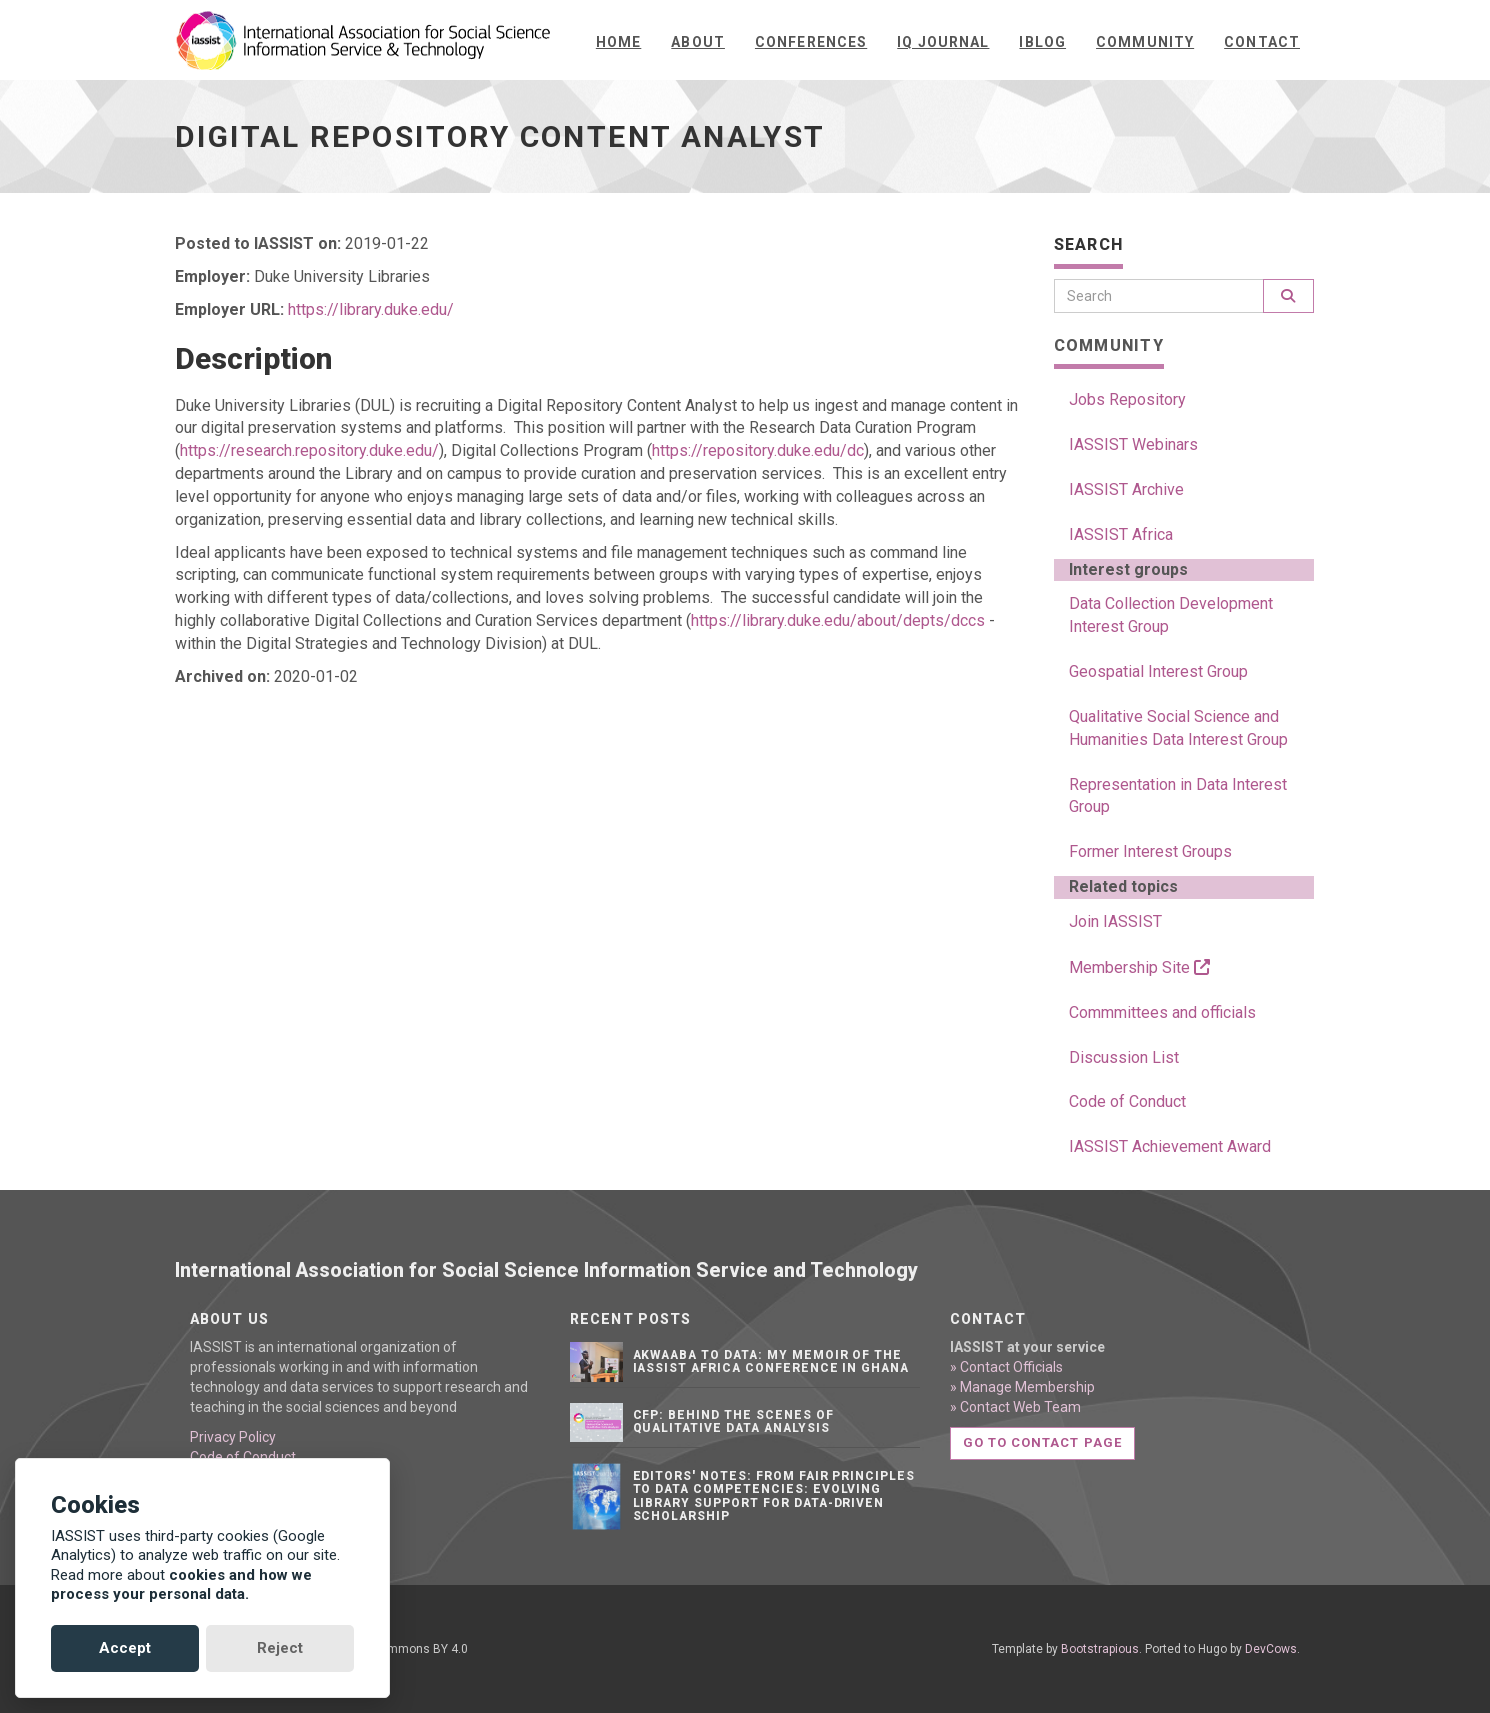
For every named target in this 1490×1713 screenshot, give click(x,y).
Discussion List (1124, 1057)
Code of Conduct (1127, 1101)
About (698, 42)
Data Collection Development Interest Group (1171, 615)
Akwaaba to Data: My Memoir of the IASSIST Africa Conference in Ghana (771, 1361)
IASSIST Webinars (1133, 444)
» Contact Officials (1006, 1367)
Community (1145, 42)
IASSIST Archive (1126, 489)
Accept (125, 1648)
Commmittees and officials (1162, 1012)
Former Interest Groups (1150, 851)
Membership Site (1139, 967)
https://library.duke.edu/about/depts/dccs (838, 620)
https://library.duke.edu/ (371, 309)
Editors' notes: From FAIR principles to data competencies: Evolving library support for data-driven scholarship (774, 1496)
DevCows (1271, 1649)
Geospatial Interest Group (1158, 671)
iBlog (1042, 42)
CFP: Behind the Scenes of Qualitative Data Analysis (733, 1421)
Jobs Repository (1127, 399)
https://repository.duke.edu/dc (758, 450)
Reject (280, 1648)
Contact (1262, 42)
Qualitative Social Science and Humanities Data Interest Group (1178, 728)
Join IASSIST (1115, 921)
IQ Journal (943, 42)
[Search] (1159, 296)
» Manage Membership (1022, 1387)
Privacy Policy (233, 1437)
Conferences (811, 42)
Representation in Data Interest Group (1178, 796)
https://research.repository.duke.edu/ (309, 450)
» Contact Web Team (1015, 1407)
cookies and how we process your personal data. (181, 1585)
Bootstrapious (1100, 1649)
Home (618, 42)
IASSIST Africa (1121, 534)
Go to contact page (1042, 1442)
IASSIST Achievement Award (1170, 1146)
